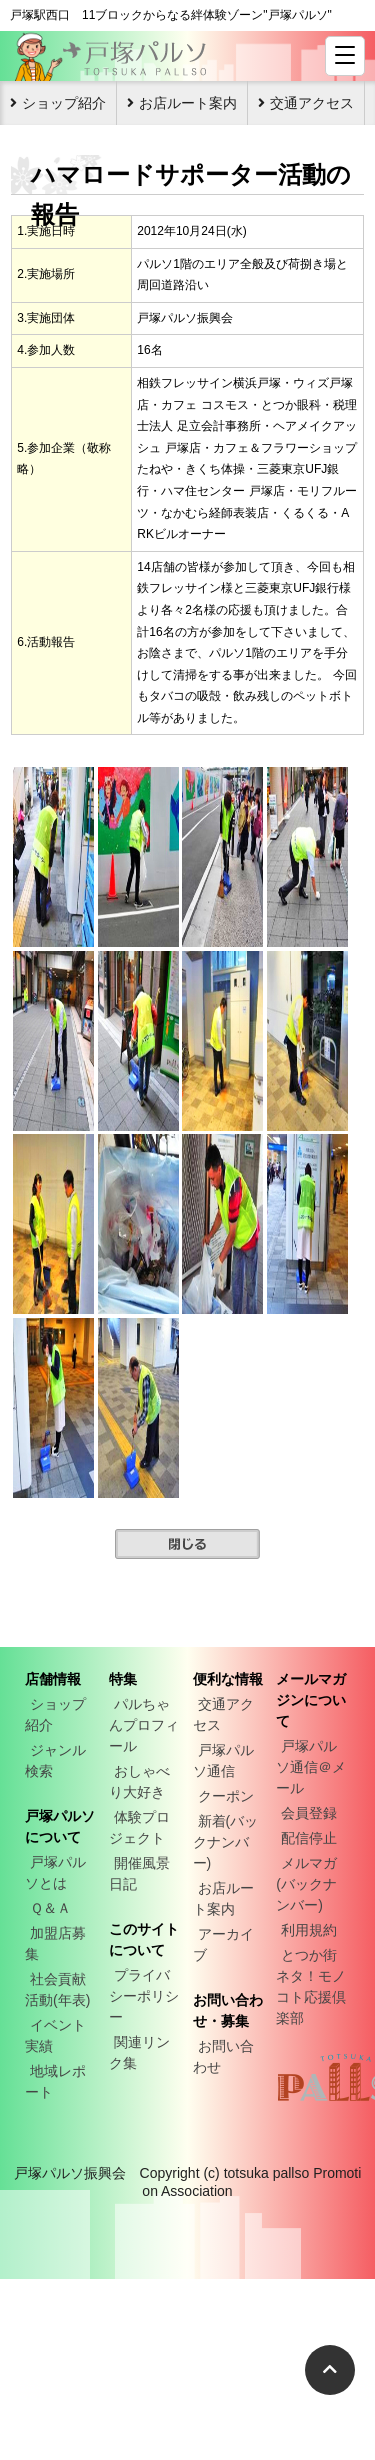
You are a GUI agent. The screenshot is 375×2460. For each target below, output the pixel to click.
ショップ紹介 (64, 103)
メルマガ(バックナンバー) (306, 1884)
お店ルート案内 (188, 103)
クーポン (226, 1796)
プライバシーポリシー (144, 1996)
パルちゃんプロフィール (144, 1725)
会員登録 (309, 1813)
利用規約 (309, 1930)
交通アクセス (312, 103)
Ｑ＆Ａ (50, 1908)
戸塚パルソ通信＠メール (311, 1767)
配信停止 (309, 1838)
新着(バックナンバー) (226, 1842)
